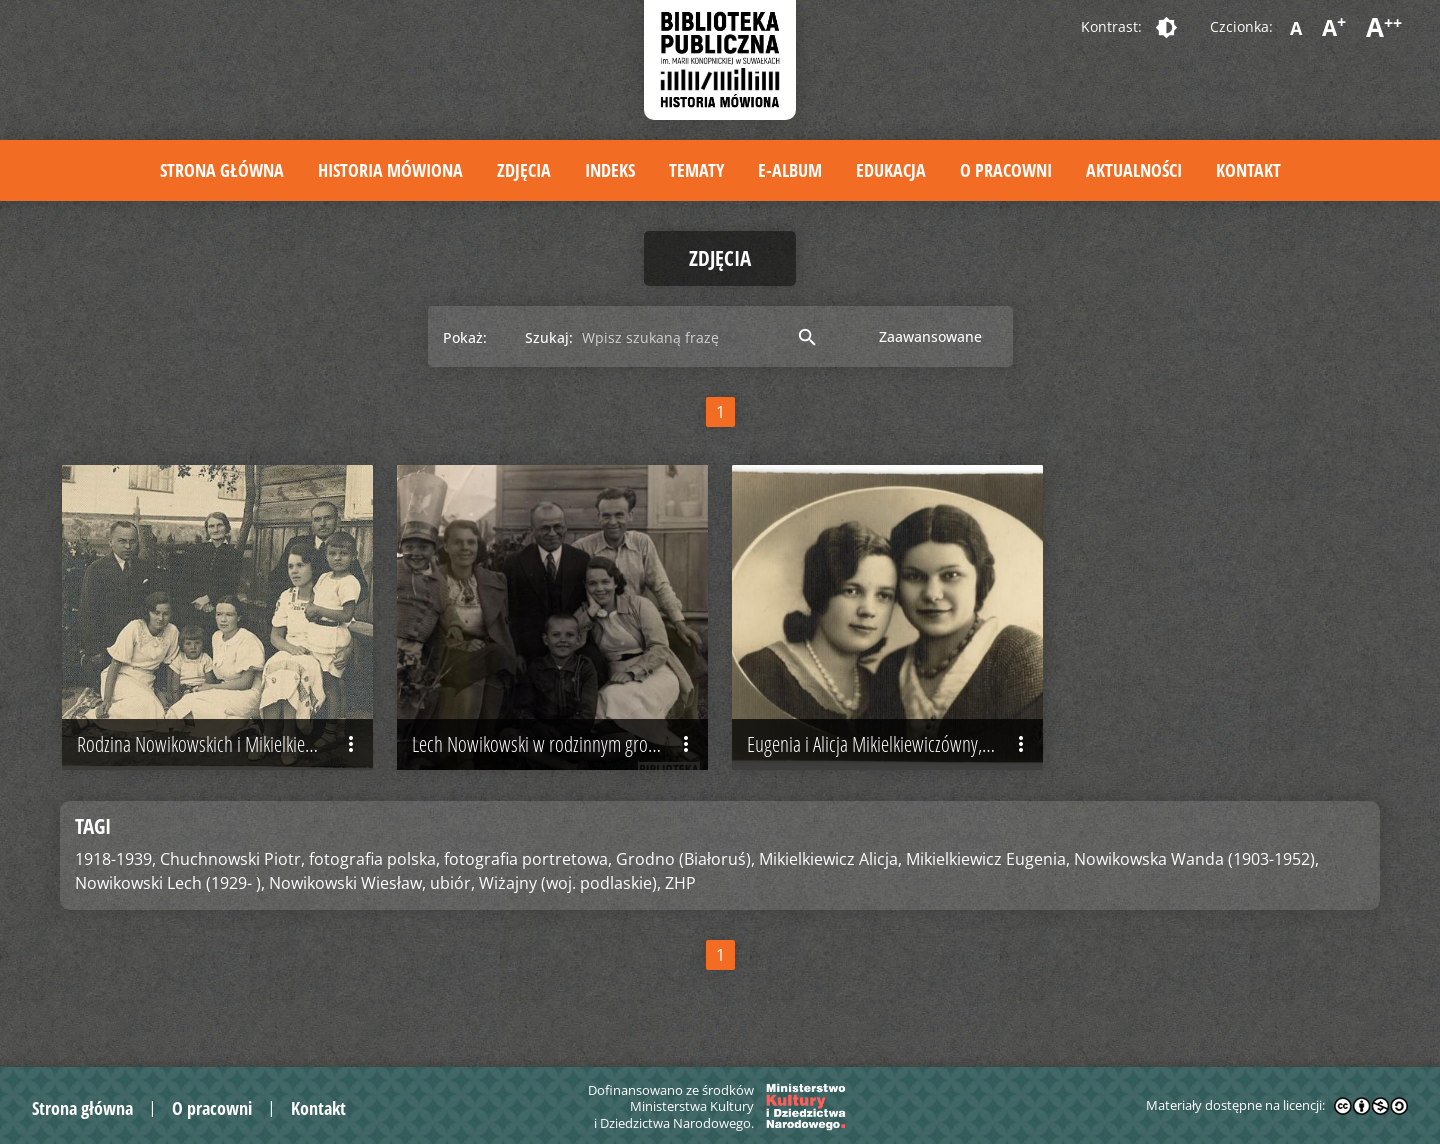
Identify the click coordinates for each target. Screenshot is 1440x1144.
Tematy (696, 170)
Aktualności (1134, 170)
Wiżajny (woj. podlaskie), (570, 889)
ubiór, (452, 889)
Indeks (610, 170)
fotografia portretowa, (528, 865)
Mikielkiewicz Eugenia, (988, 865)
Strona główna (222, 170)
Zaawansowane (930, 336)
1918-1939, (115, 865)
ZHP (680, 889)
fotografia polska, (374, 865)
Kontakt (1248, 170)
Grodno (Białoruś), (685, 865)
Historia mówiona (390, 170)
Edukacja (891, 170)
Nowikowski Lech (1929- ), (170, 889)
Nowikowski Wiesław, (347, 889)
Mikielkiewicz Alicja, (830, 865)
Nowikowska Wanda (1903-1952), (1196, 865)
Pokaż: (465, 337)
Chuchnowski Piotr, (232, 865)
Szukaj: (549, 337)
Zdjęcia (524, 170)
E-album (790, 170)
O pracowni (1006, 170)
